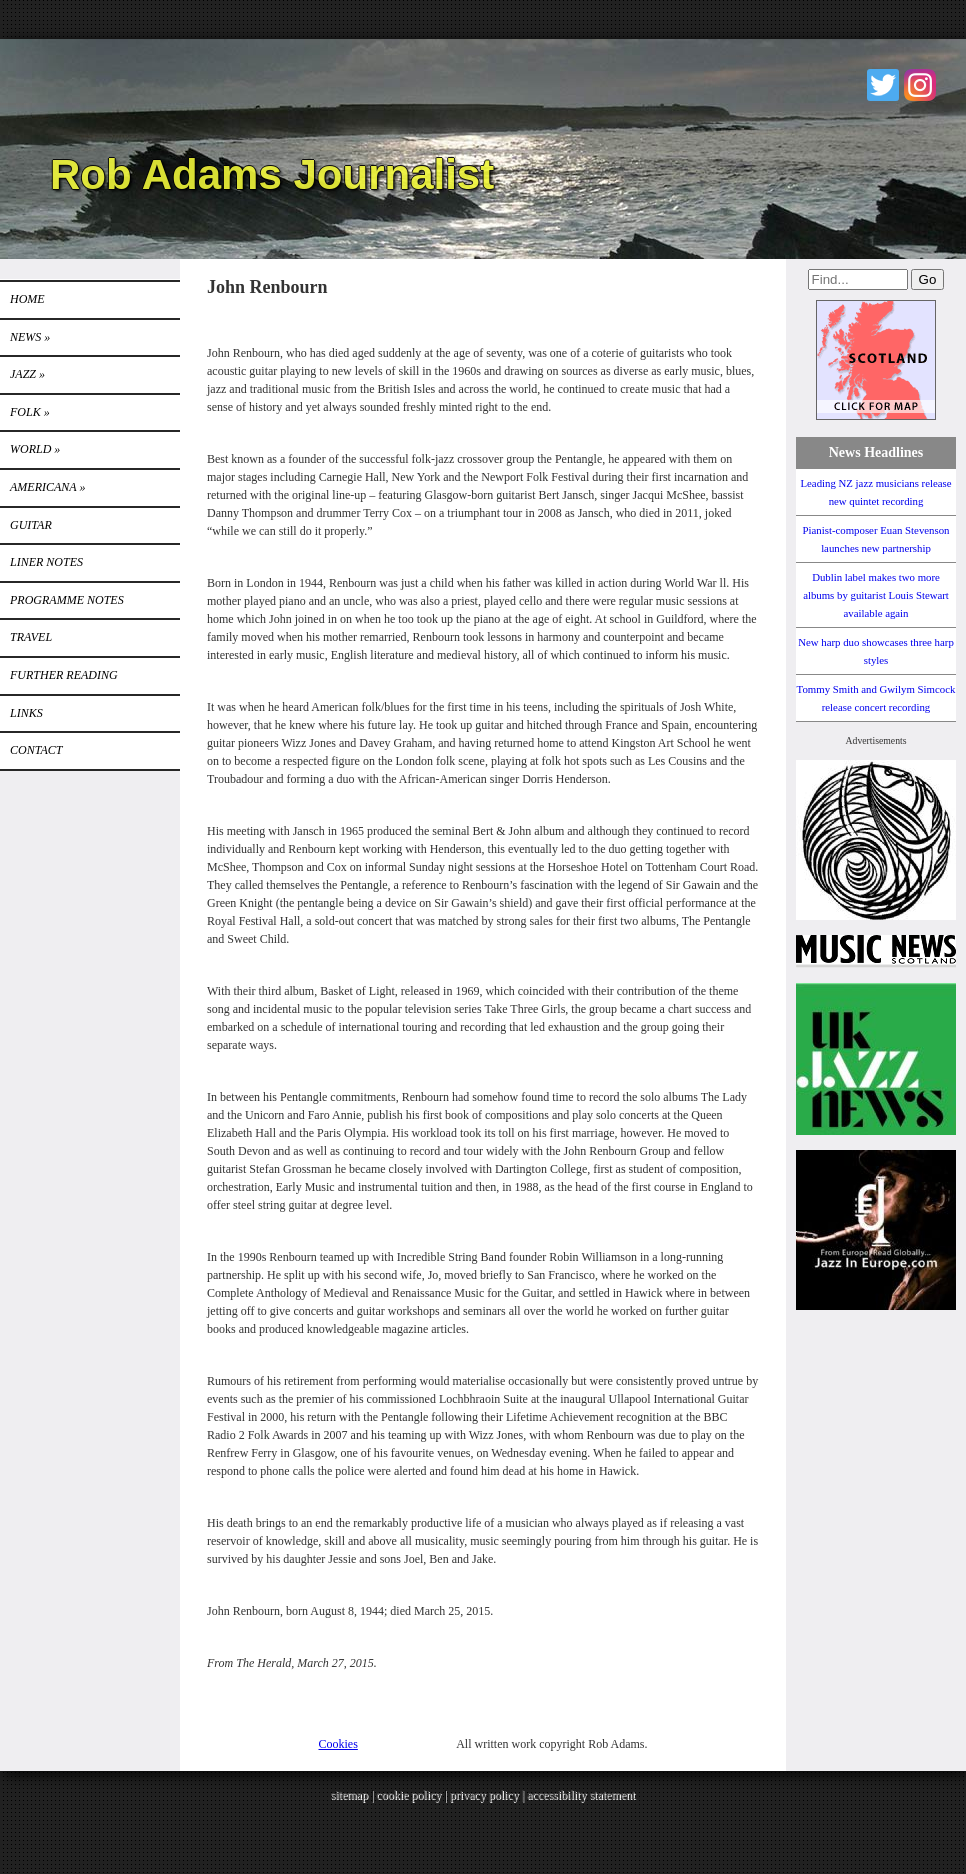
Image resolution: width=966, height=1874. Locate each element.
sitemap (349, 1795)
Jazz (27, 374)
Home (27, 299)
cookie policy (408, 1795)
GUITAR (31, 525)
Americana (47, 487)
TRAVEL (31, 637)
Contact (36, 750)
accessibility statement (581, 1795)
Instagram (920, 85)
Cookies (338, 1744)
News (30, 337)
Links (26, 713)
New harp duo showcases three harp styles (876, 651)
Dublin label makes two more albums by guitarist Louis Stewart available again (876, 595)
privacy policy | (488, 1795)
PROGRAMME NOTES (67, 600)
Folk (30, 412)
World (35, 449)
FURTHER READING (64, 675)
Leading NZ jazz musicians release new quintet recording (875, 492)
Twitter (883, 85)
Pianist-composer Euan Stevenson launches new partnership (876, 539)
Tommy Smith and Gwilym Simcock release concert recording (876, 698)
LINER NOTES (46, 562)
